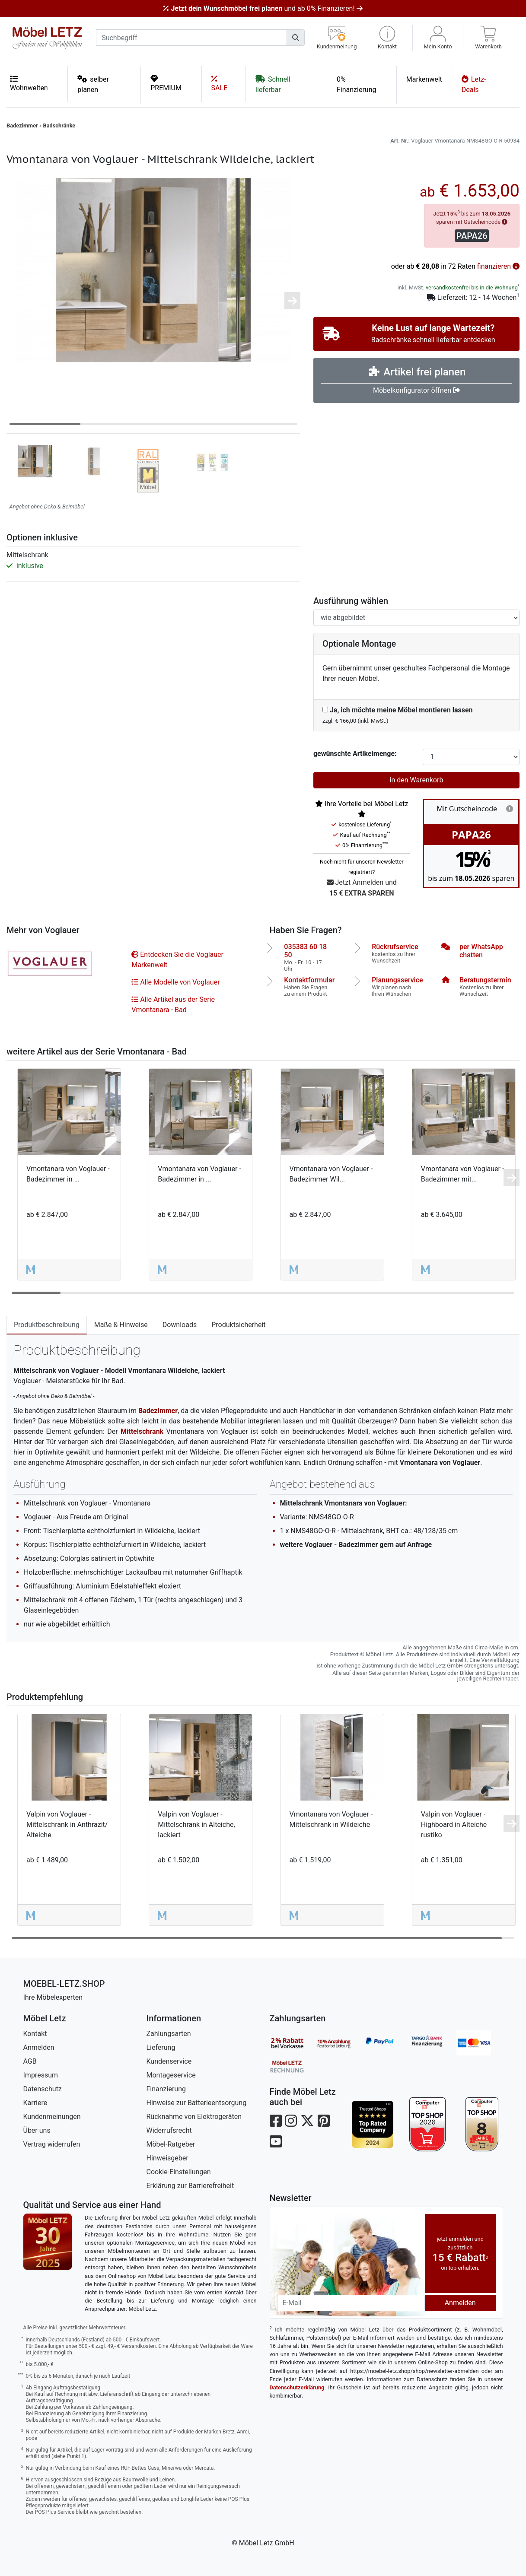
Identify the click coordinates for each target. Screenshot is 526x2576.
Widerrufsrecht (169, 2130)
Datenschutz (42, 2089)
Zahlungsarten (169, 2034)
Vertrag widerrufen (51, 2144)
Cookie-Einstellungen (179, 2172)
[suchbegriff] (191, 37)
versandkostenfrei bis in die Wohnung (472, 287)
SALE (219, 83)
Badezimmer (22, 125)
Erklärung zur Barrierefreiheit (190, 2186)
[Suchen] (296, 37)
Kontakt (35, 2034)
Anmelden (38, 2047)
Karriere (35, 2103)
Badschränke (59, 125)
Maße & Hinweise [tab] (121, 1325)
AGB (30, 2061)
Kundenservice (169, 2061)
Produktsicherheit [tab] (238, 1325)
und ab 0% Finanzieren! (262, 8)
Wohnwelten (29, 83)
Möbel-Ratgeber (171, 2144)
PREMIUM (166, 83)
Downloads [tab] (180, 1325)
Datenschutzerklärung (297, 2387)
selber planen (93, 84)
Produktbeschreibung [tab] (47, 1325)
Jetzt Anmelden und (361, 888)
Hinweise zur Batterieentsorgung (197, 2103)
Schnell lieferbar (272, 84)
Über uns (37, 2130)
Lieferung (161, 2047)
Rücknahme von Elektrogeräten (194, 2116)
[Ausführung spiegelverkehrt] (416, 618)
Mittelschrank (142, 1431)
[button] (387, 38)
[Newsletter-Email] (351, 2303)
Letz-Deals (474, 84)
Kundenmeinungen (52, 2116)
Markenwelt (424, 79)
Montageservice (171, 2075)
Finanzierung (166, 2089)
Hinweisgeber (167, 2158)
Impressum (40, 2075)
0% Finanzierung (356, 84)
